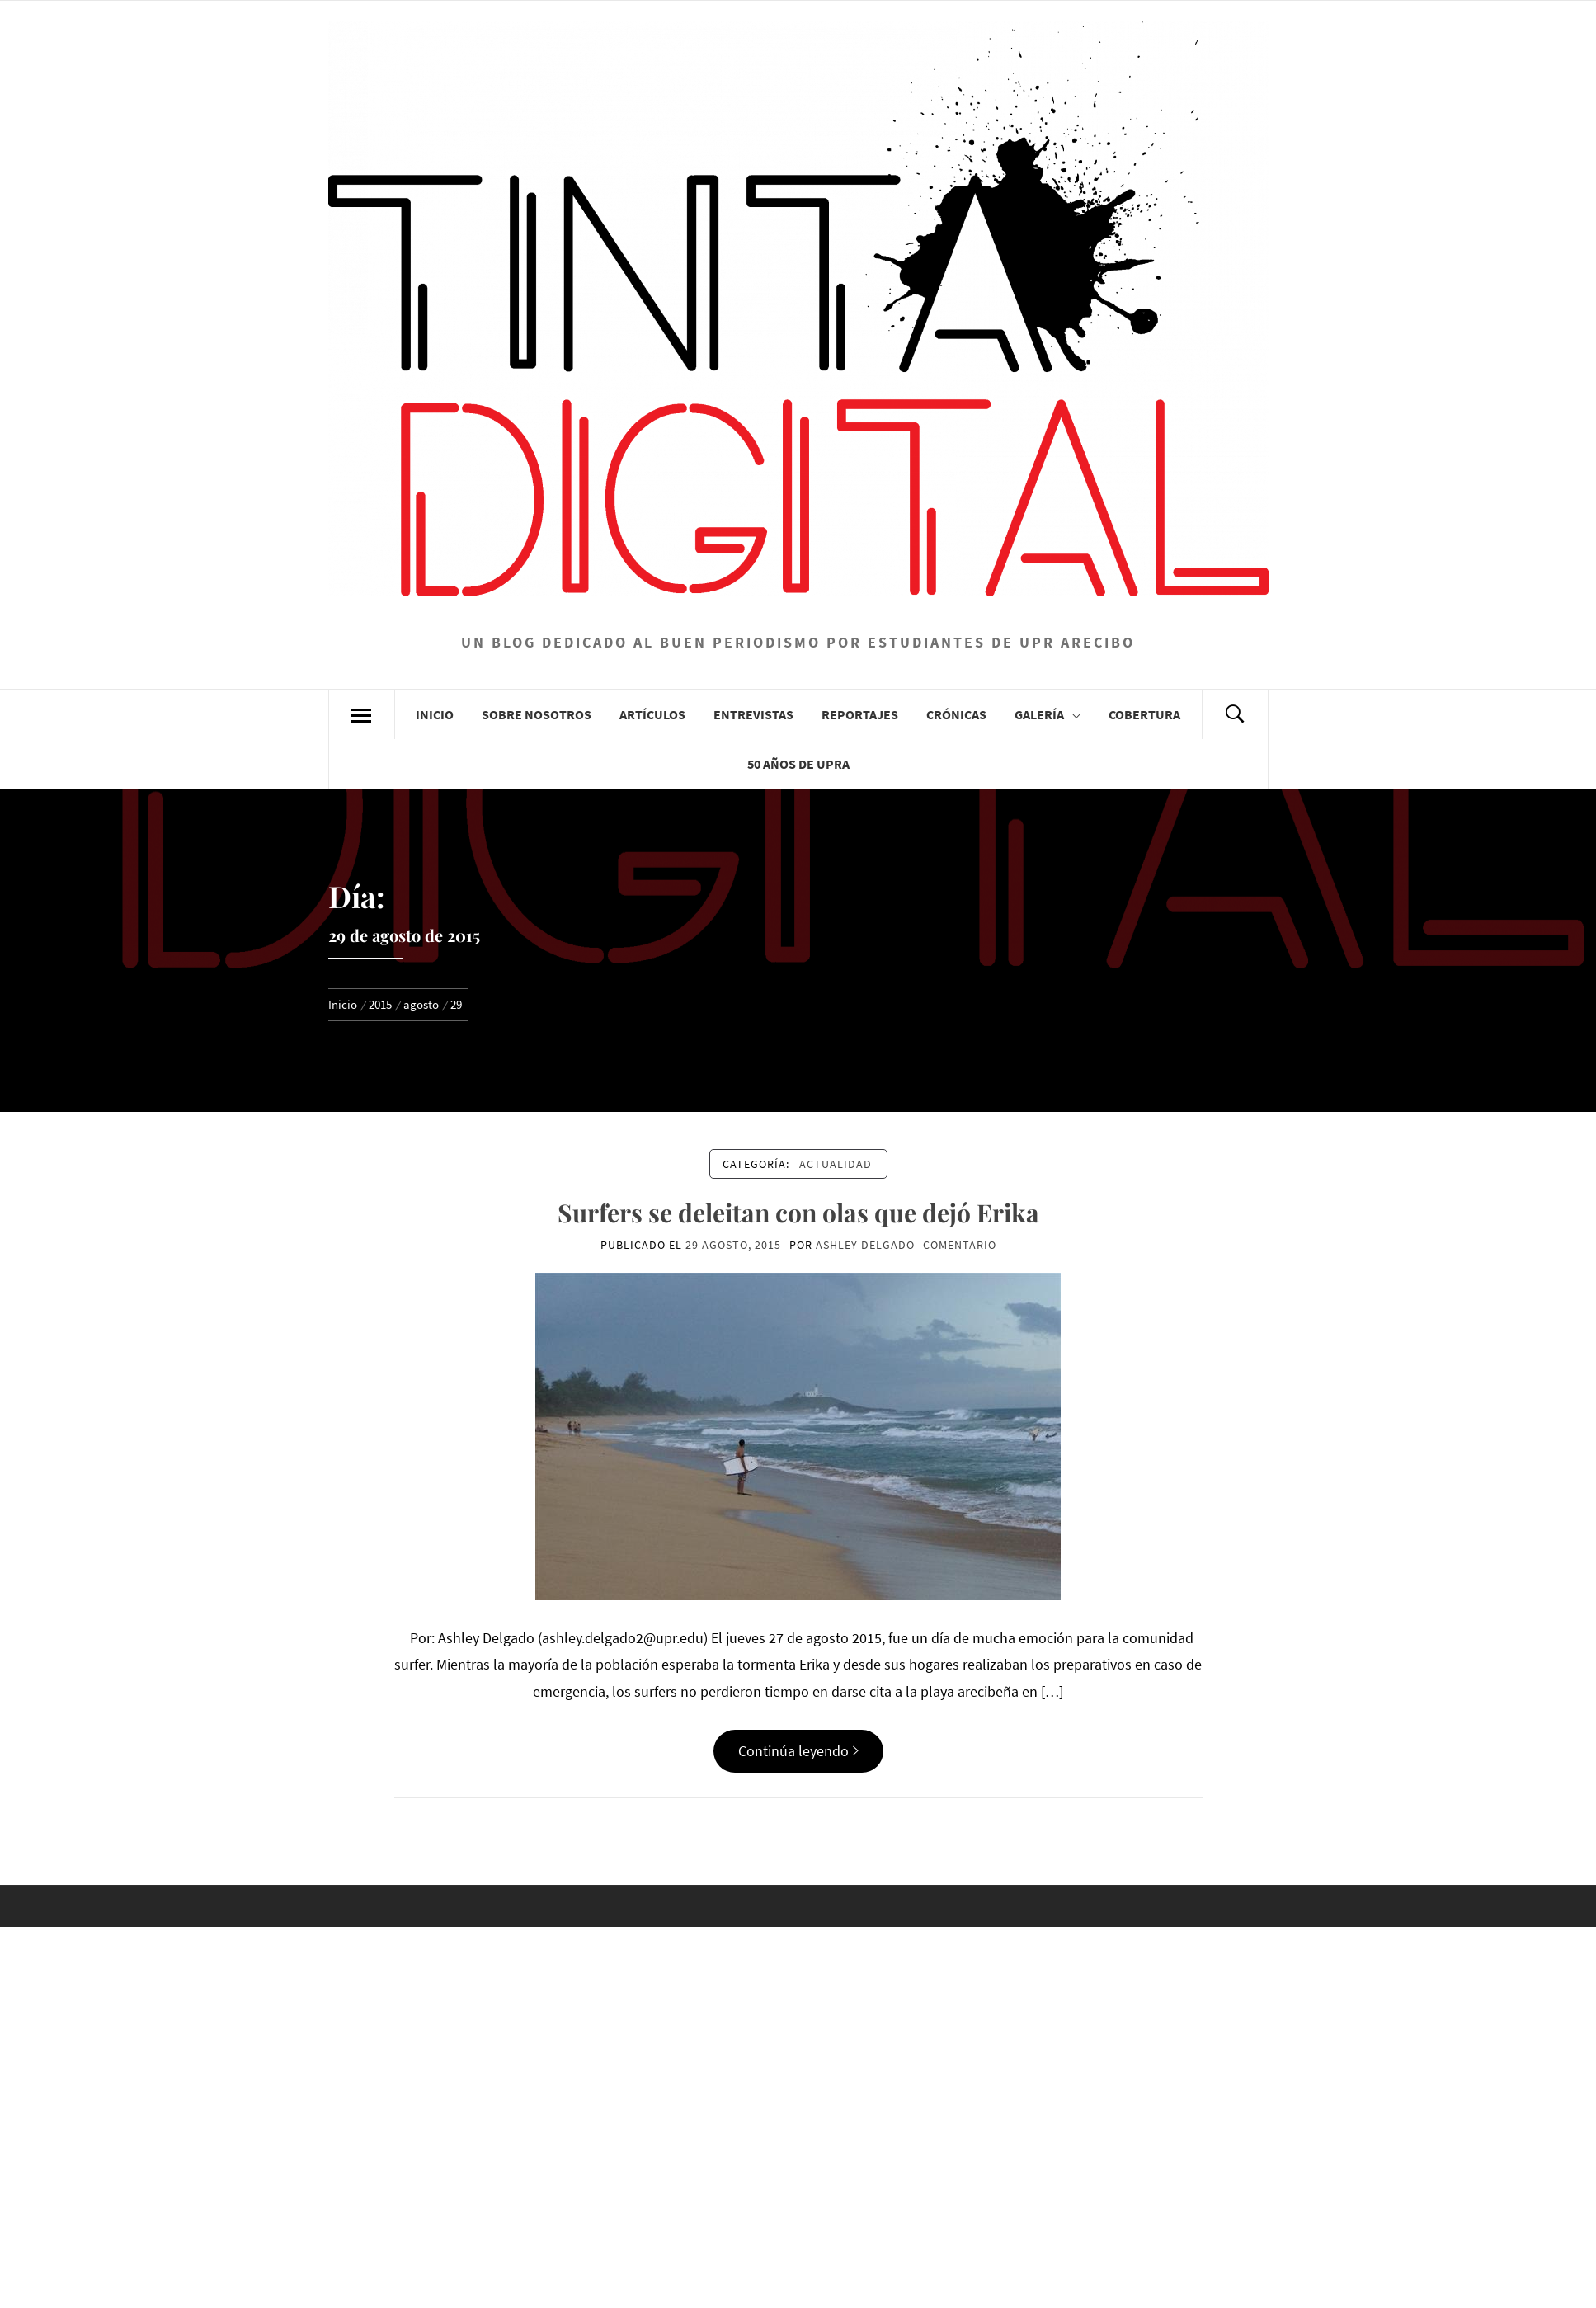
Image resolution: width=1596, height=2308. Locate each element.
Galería (1047, 714)
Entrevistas (753, 714)
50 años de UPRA (798, 764)
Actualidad (835, 1163)
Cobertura (1144, 714)
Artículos (652, 714)
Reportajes (860, 714)
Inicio (435, 714)
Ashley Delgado (865, 1244)
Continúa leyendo (798, 1750)
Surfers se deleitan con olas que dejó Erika (798, 1212)
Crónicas (956, 714)
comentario (959, 1244)
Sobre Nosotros (536, 714)
